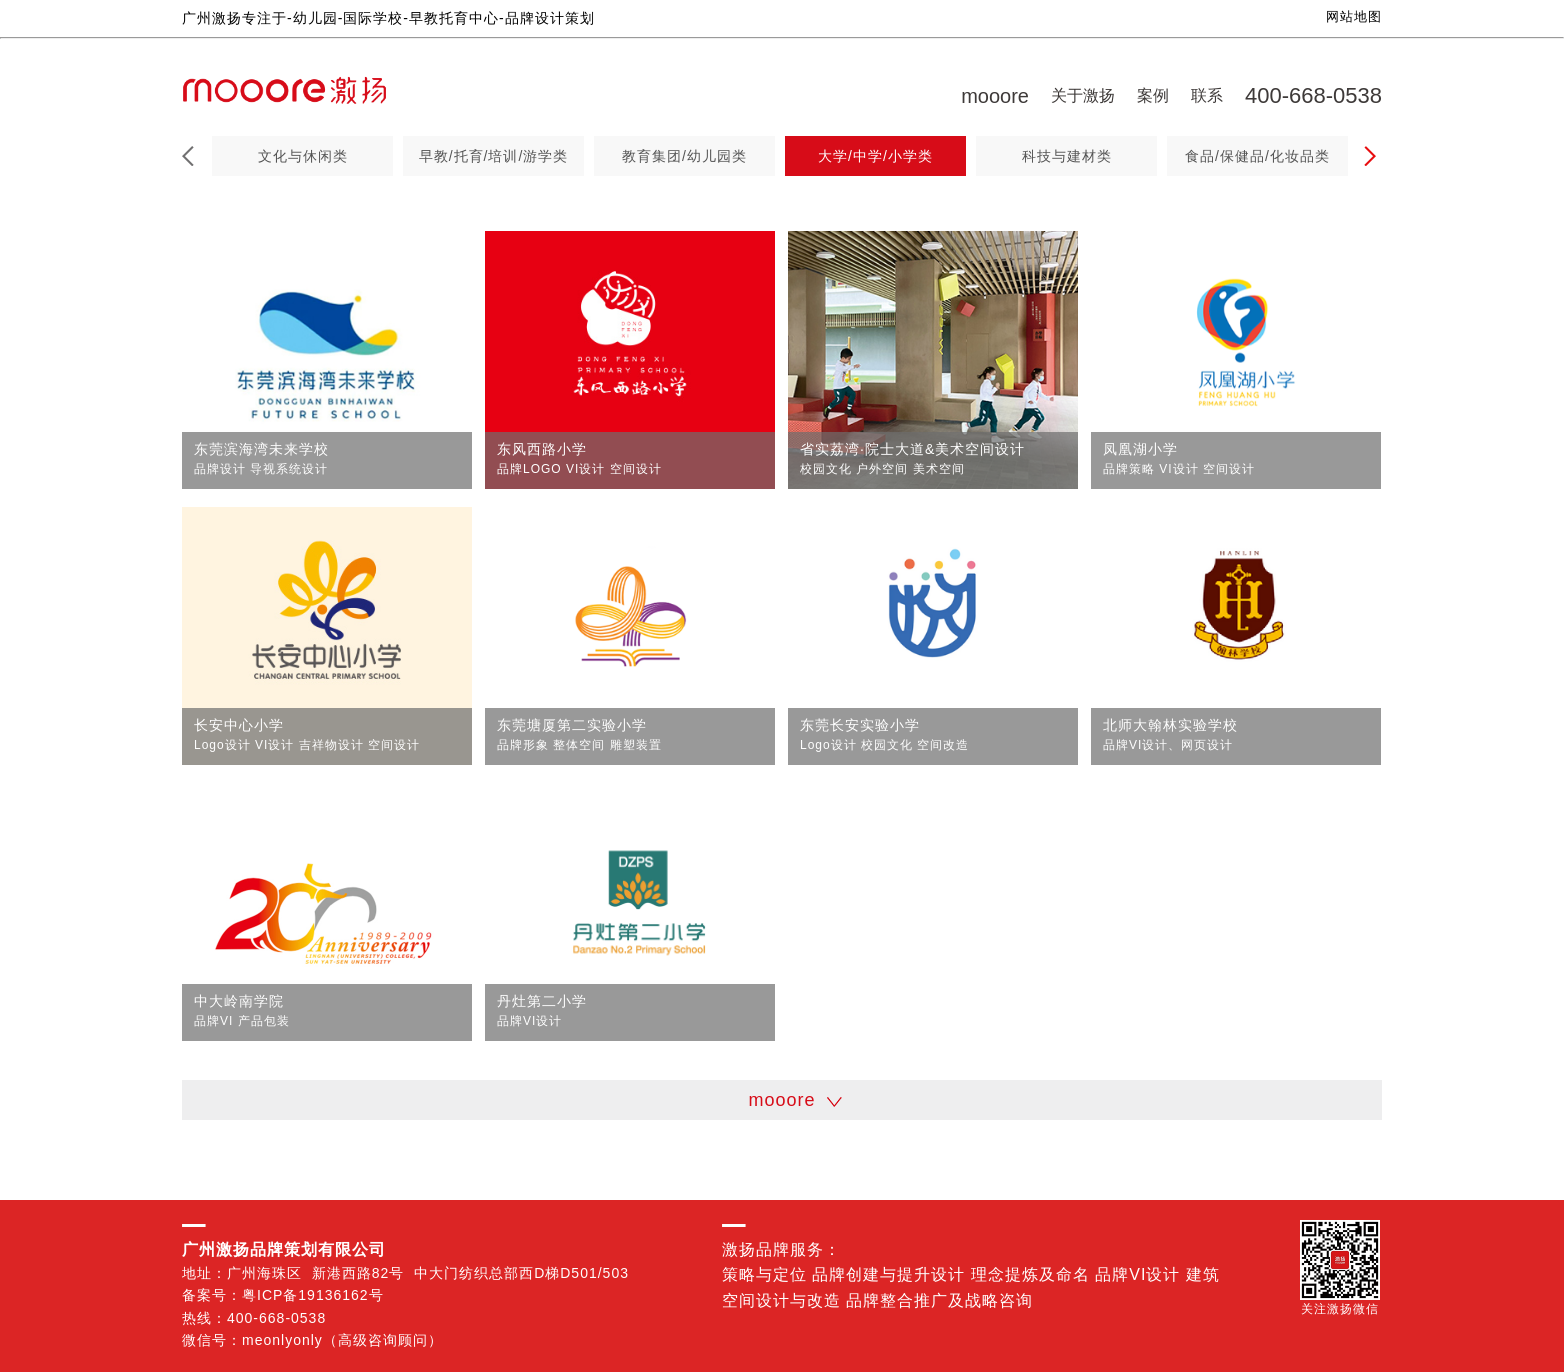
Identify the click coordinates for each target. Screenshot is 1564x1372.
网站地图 (1354, 16)
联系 (1207, 95)
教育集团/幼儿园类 (684, 156)
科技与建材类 (1067, 156)
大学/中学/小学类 (875, 156)
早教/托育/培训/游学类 (494, 156)
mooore (995, 96)
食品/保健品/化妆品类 (1257, 156)
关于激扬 (1083, 95)
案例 (1153, 95)
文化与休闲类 (303, 156)
